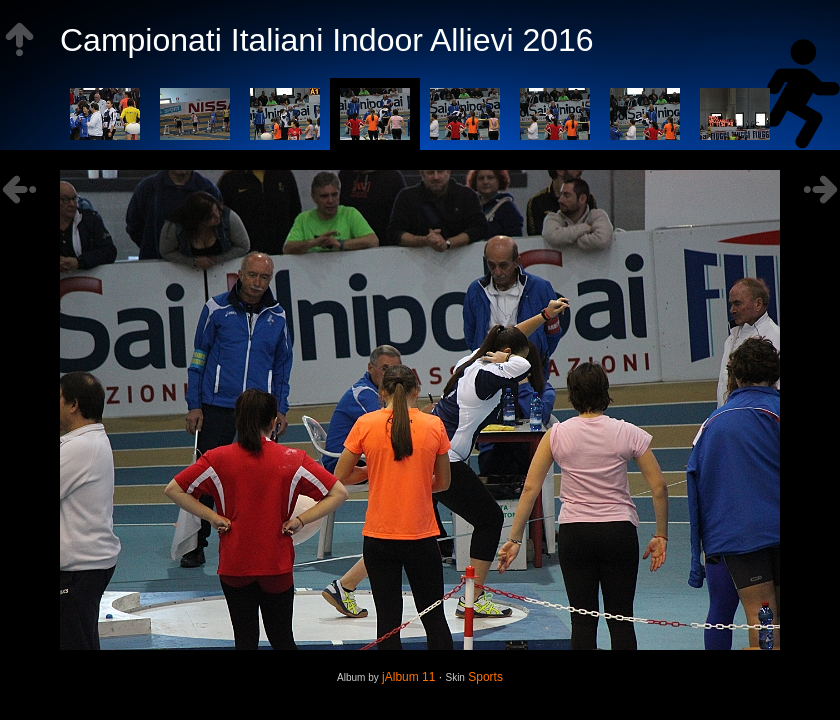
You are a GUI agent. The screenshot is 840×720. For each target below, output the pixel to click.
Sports (485, 677)
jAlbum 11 (408, 677)
